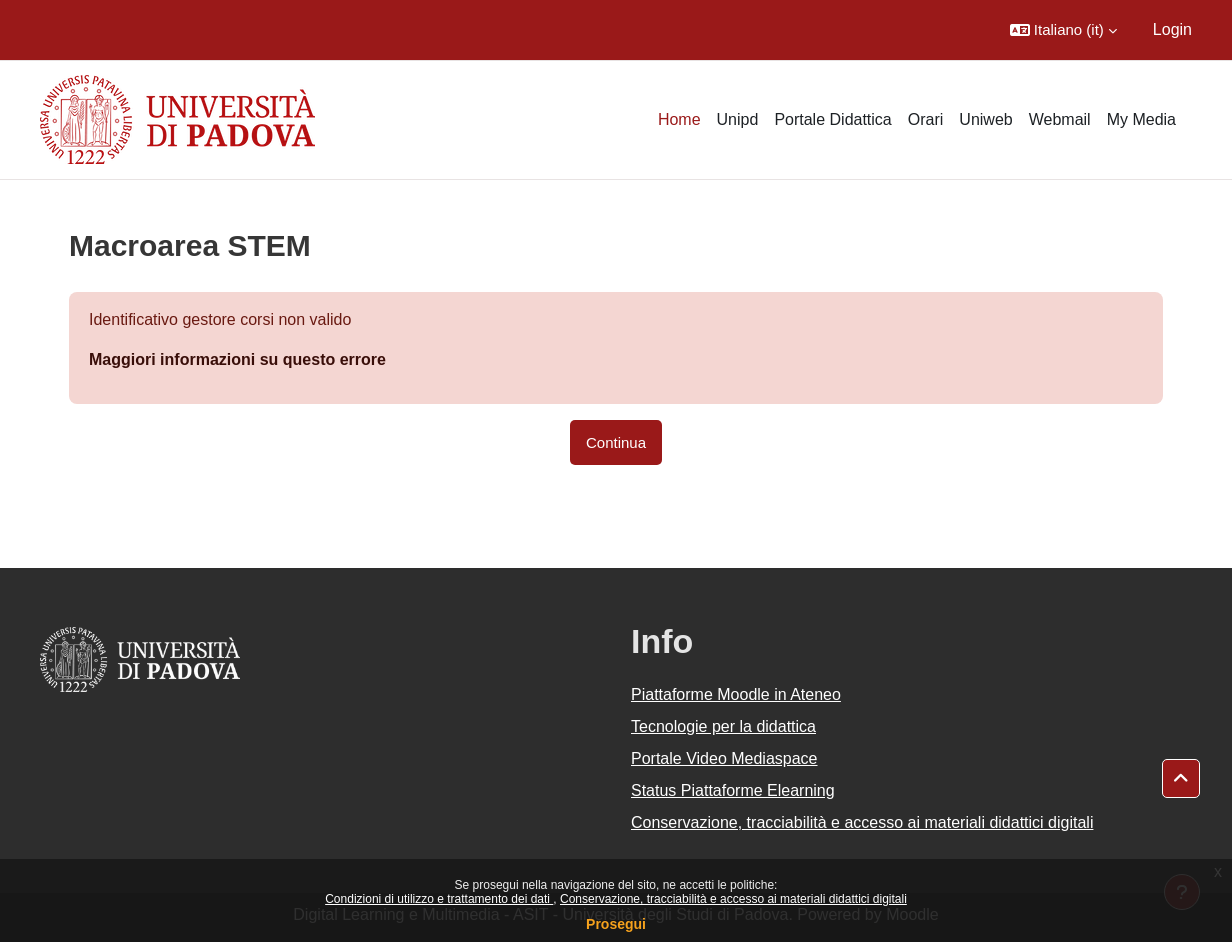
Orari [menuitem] (926, 119)
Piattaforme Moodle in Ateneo (736, 694)
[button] (1063, 30)
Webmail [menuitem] (1060, 119)
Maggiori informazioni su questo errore (237, 359)
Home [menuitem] (679, 119)
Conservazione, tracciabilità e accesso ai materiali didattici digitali (733, 899)
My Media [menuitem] (1141, 119)
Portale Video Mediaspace (724, 758)
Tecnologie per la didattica (723, 726)
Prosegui (616, 924)
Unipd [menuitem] (738, 119)
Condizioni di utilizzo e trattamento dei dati (439, 899)
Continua (616, 442)
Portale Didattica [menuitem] (832, 119)
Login (1172, 29)
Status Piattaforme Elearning (733, 790)
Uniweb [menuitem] (985, 119)
